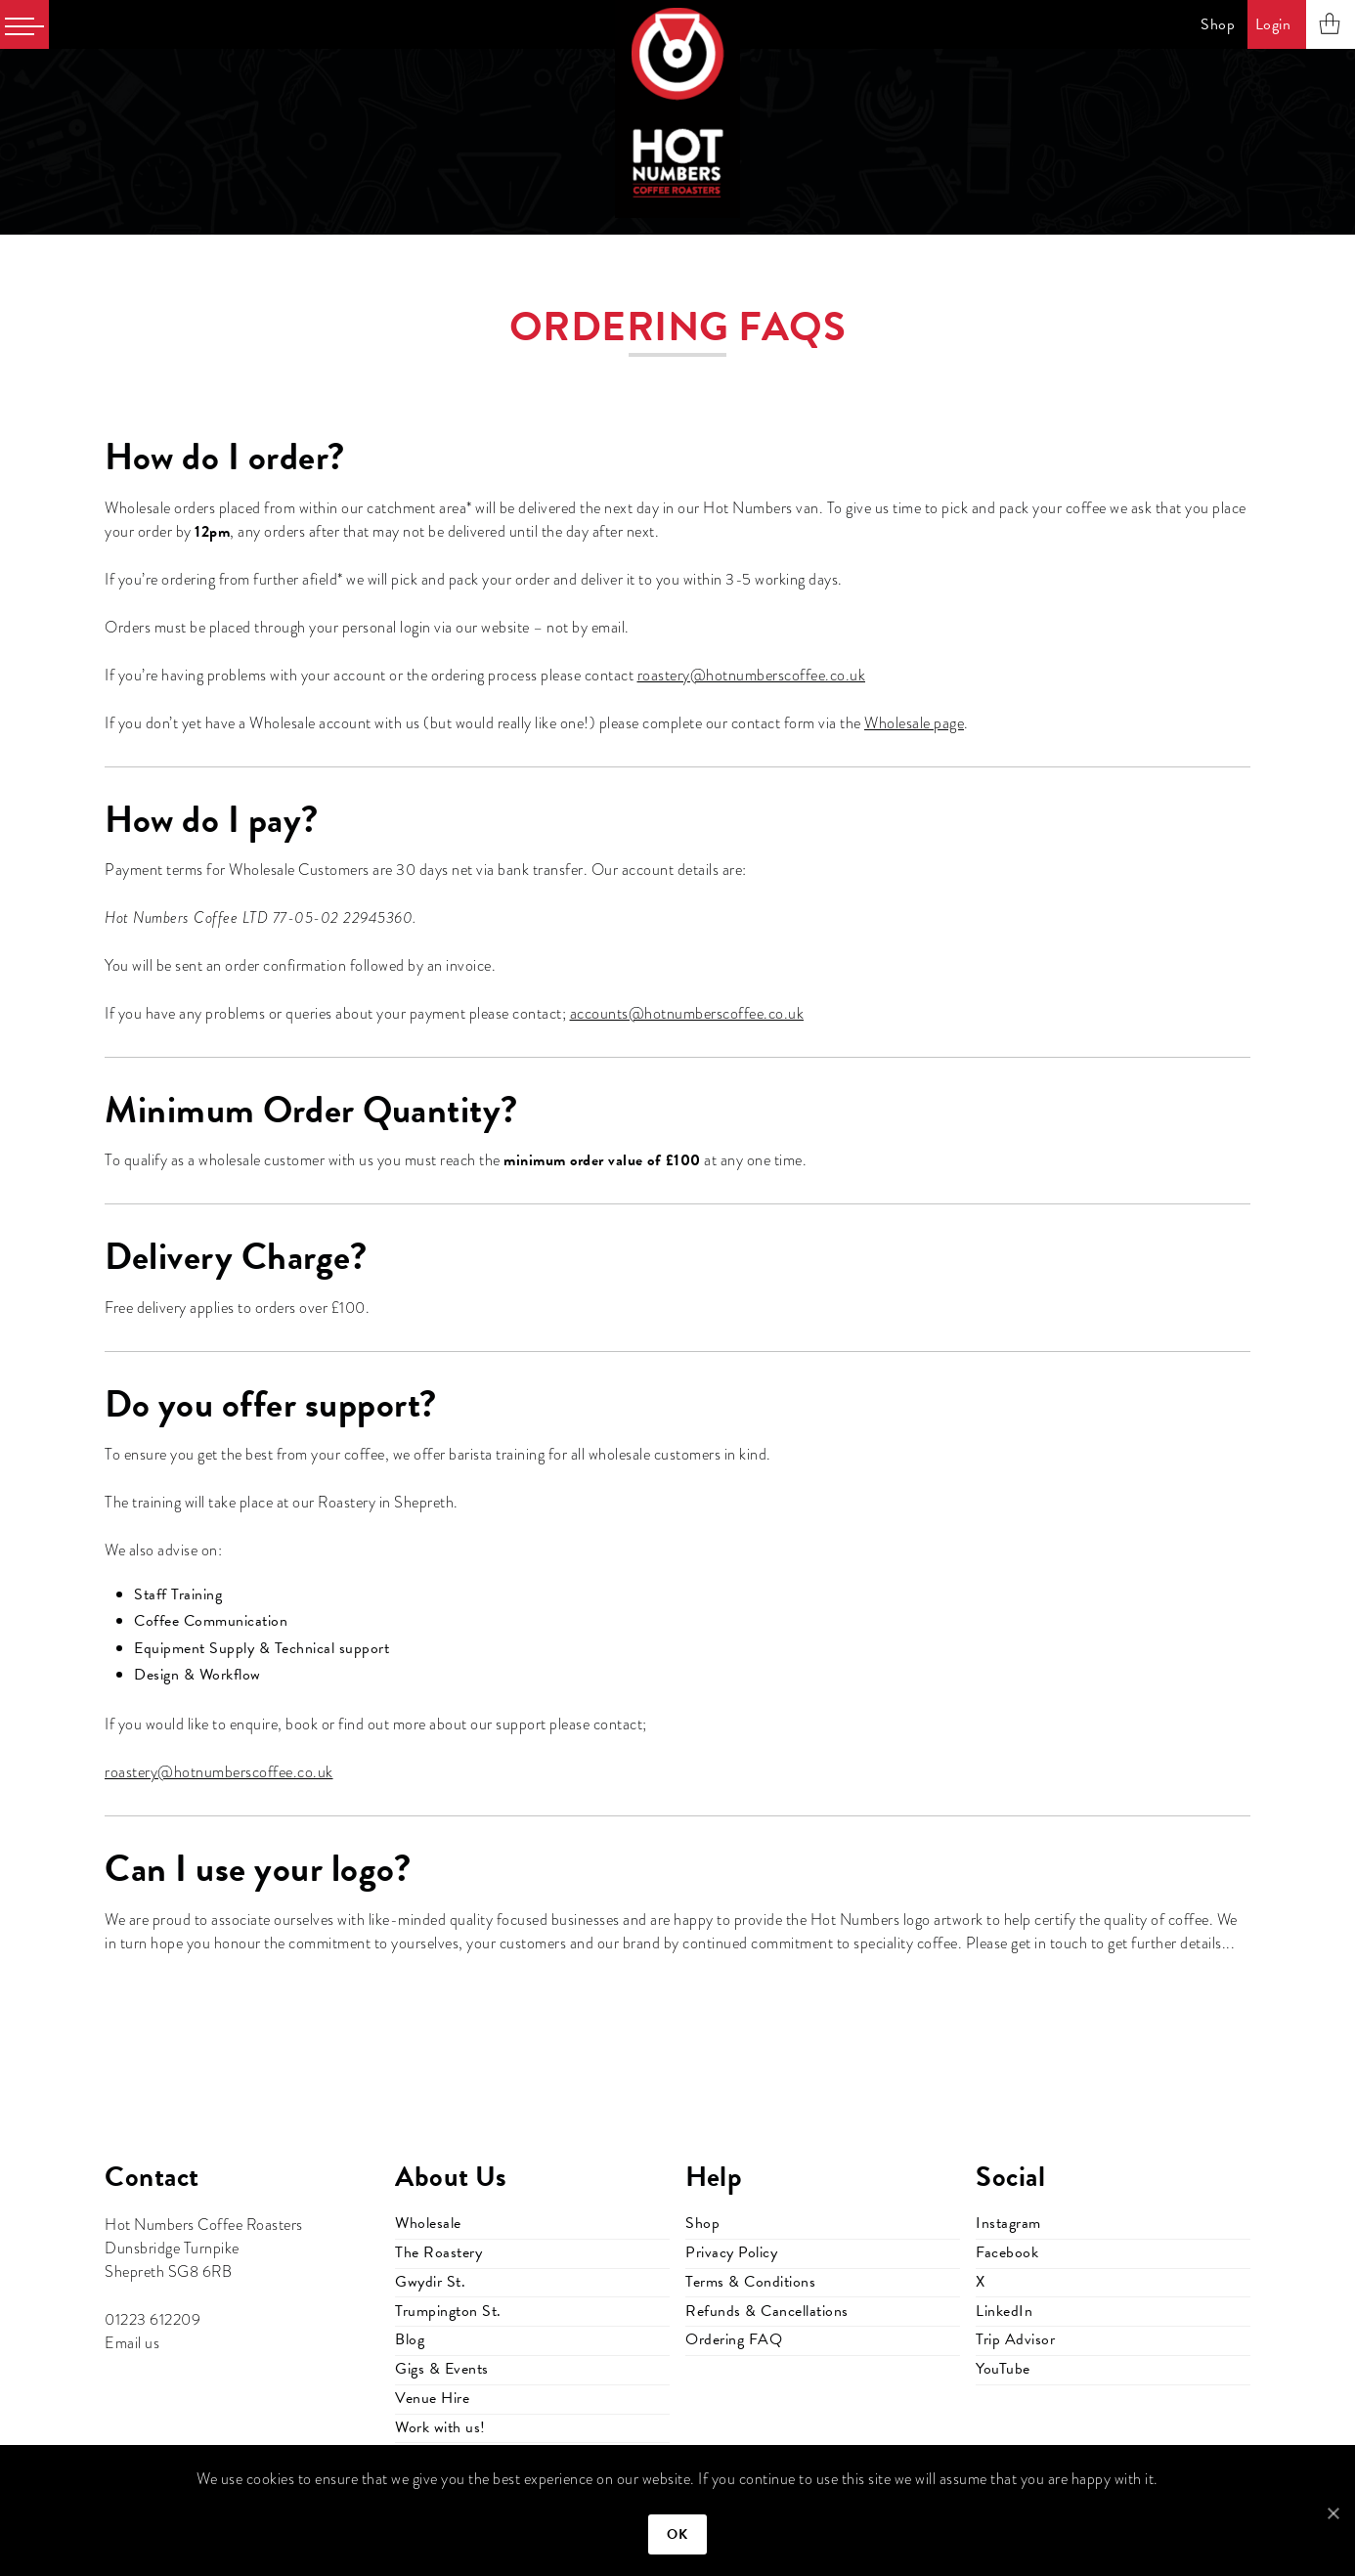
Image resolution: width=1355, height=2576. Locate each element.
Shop (1218, 24)
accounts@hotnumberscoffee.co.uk (687, 1014)
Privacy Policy (731, 2252)
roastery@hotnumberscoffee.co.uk (751, 675)
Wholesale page (914, 723)
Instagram (1008, 2223)
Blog (409, 2339)
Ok (678, 2534)
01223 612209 (152, 2320)
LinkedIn (1004, 2311)
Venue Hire (432, 2398)
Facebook (1007, 2252)
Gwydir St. (430, 2281)
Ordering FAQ (733, 2339)
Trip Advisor (1015, 2339)
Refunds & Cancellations (767, 2311)
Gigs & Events (442, 2368)
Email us (132, 2343)
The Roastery (438, 2252)
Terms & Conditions (750, 2281)
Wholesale (428, 2223)
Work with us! (440, 2427)
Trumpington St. (448, 2311)
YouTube (1003, 2368)
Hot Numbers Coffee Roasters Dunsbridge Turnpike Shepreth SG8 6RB (204, 2248)
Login (1273, 24)
